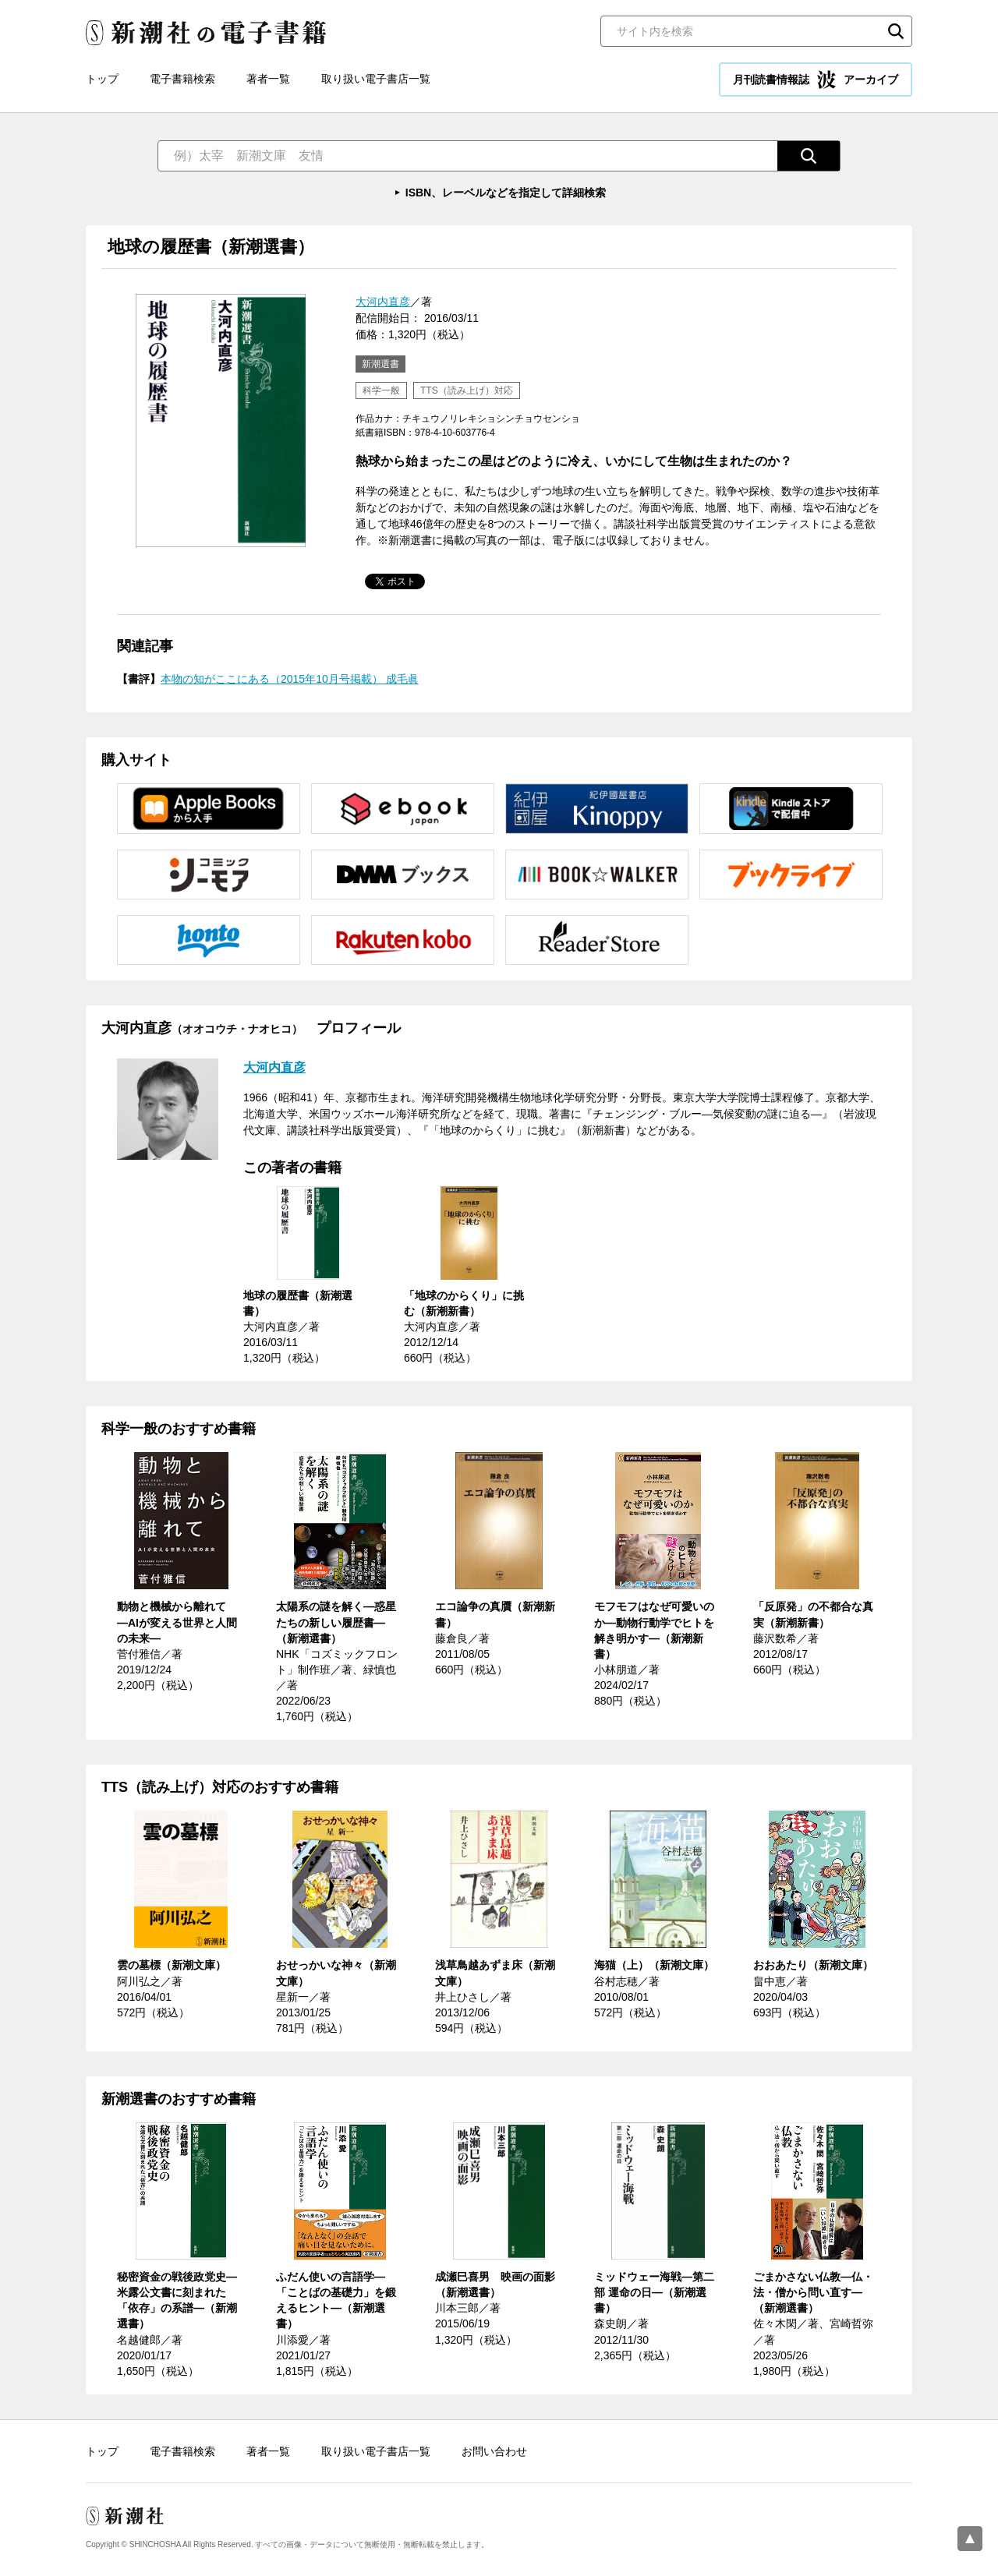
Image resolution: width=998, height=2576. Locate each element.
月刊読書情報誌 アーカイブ (815, 79)
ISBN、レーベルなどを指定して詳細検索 (505, 192)
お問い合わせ (494, 2451)
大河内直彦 (383, 301)
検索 (896, 31)
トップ (102, 78)
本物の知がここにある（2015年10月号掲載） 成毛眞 (290, 679)
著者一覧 (268, 78)
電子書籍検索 (182, 78)
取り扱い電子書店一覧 (375, 78)
